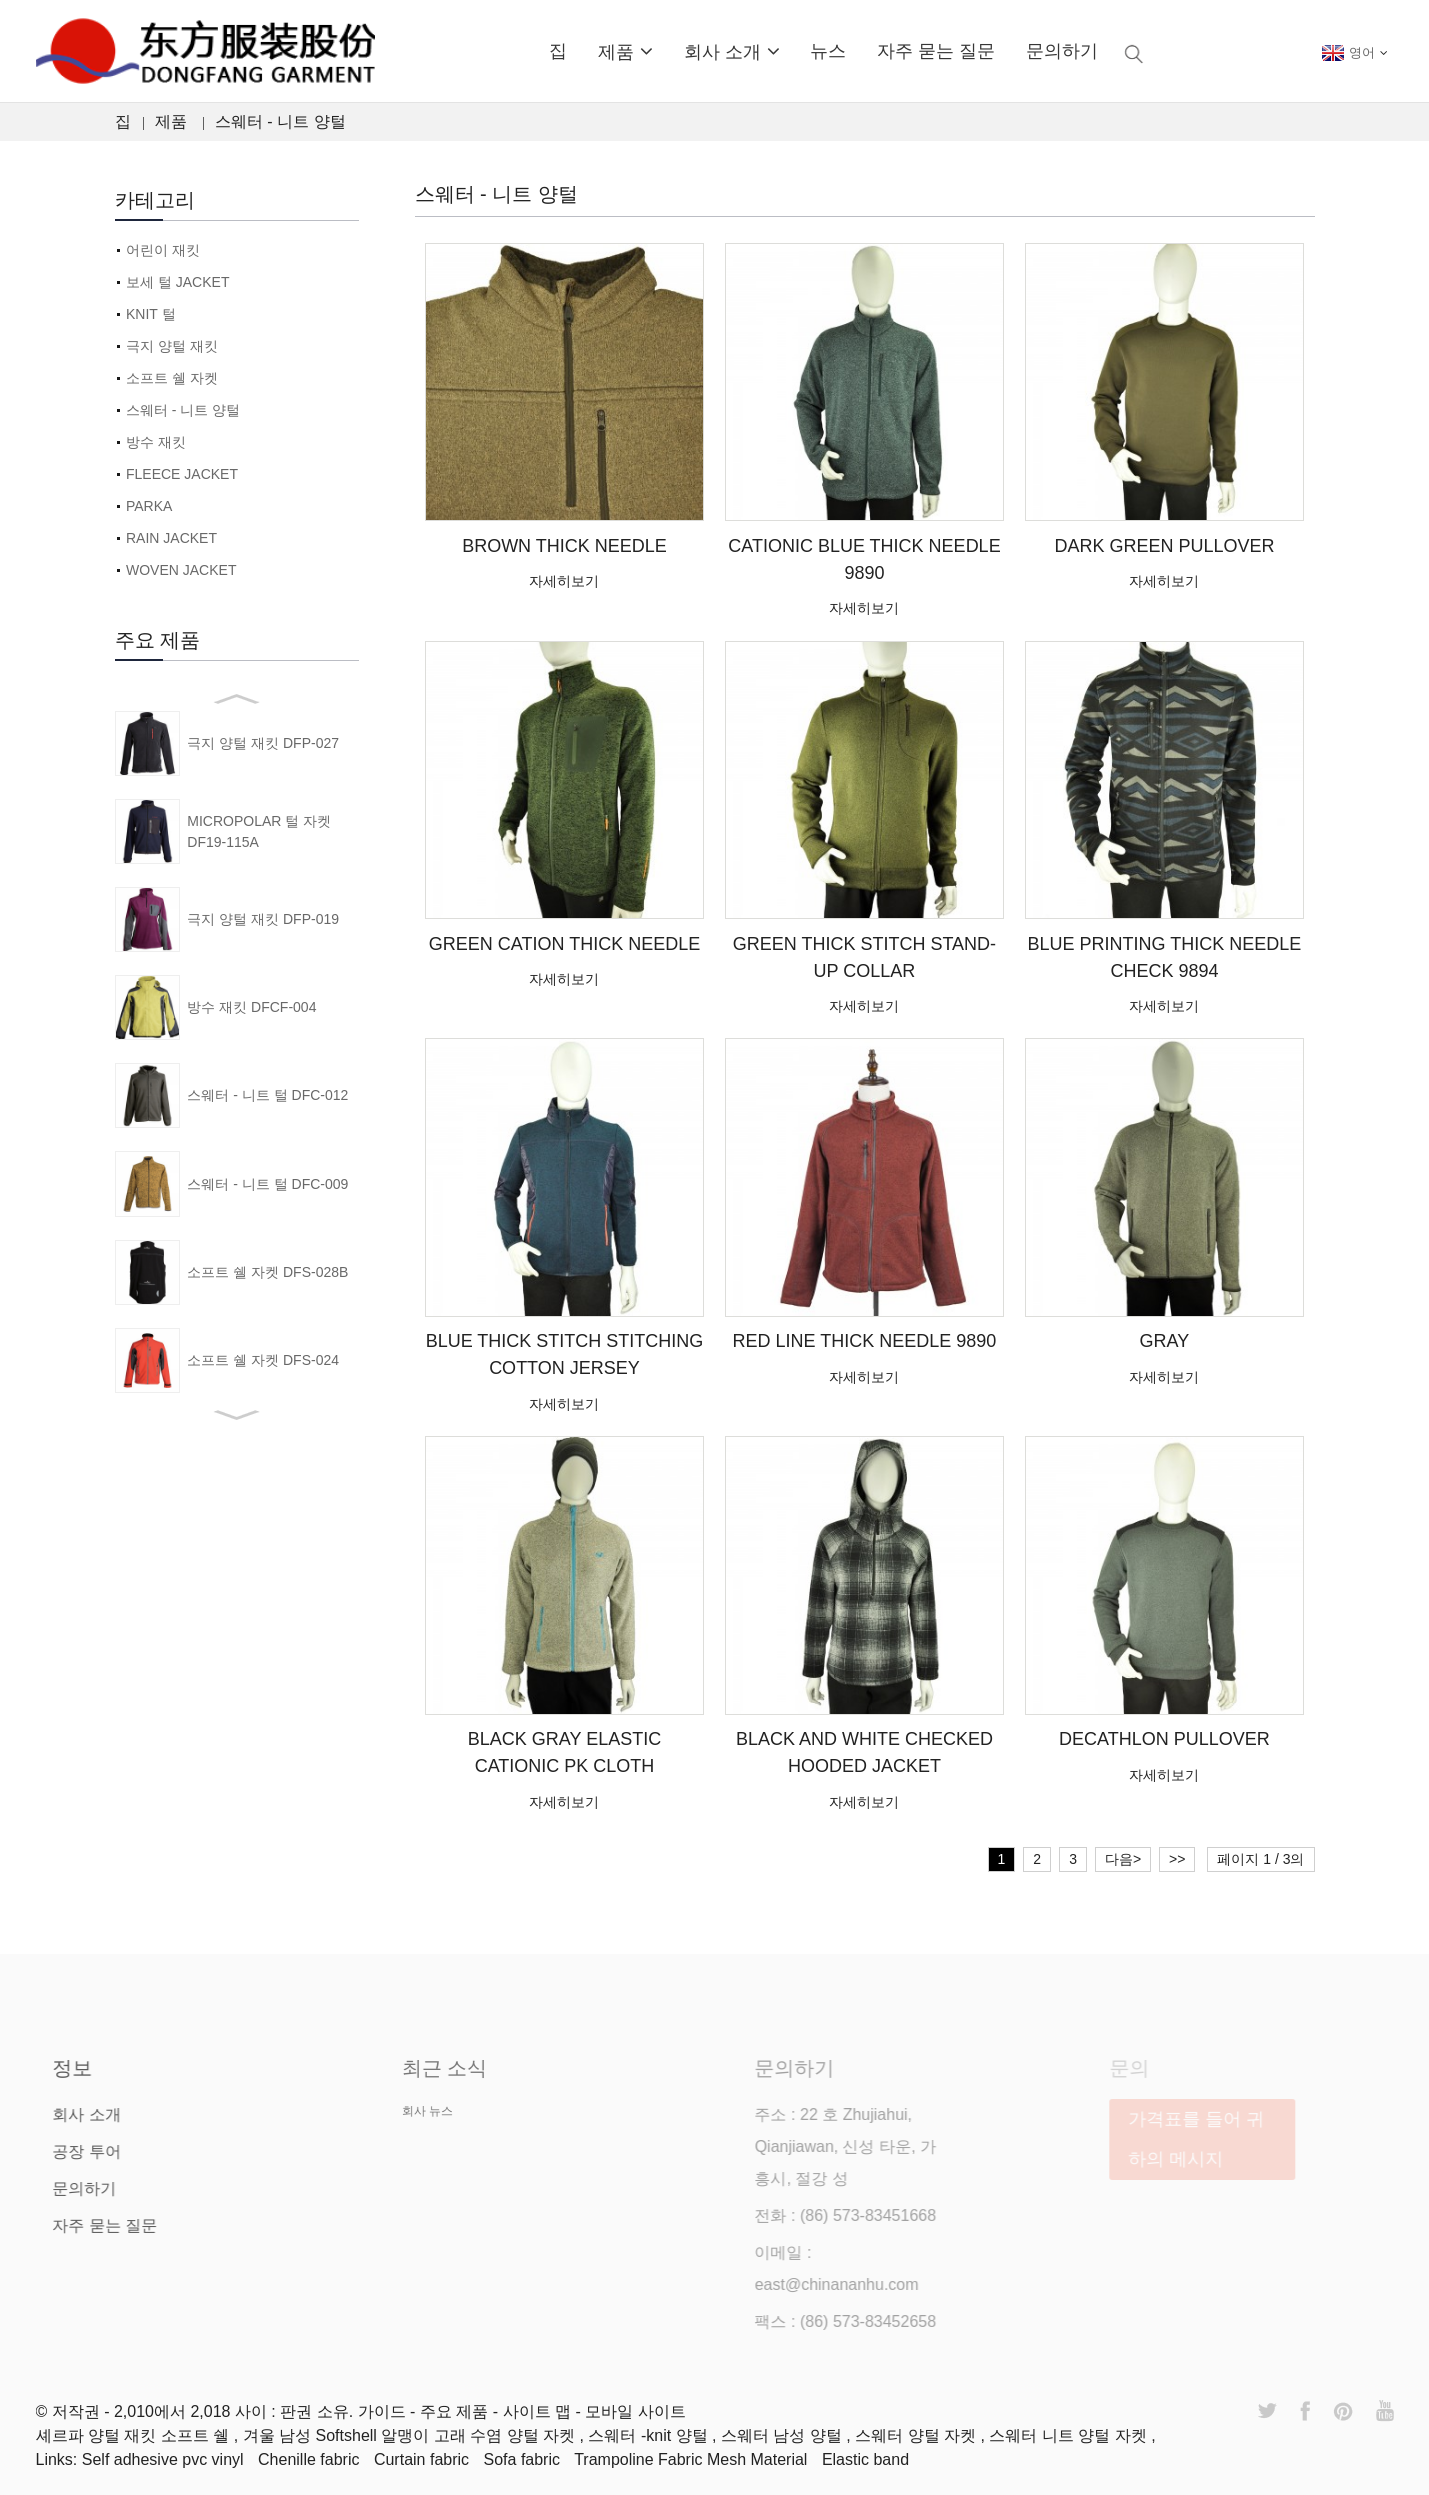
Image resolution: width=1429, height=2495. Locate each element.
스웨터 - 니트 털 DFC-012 (267, 1095)
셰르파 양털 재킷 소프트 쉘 (135, 2435)
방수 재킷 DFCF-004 (251, 1007)
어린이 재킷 (163, 250)
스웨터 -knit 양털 (650, 2435)
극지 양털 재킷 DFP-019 (263, 919)
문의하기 (1062, 51)
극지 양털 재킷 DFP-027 (263, 743)
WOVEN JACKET (181, 570)
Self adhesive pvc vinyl (163, 2459)
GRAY (1165, 1341)
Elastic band (865, 2459)
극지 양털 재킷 (172, 346)
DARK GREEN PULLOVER (1164, 546)
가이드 (384, 2411)
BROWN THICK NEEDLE (564, 546)
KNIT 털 (151, 314)
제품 (625, 51)
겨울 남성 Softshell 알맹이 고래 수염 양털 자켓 (411, 2435)
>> (1177, 1859)
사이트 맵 (539, 2411)
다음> (1123, 1859)
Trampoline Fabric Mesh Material (690, 2459)
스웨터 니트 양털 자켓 (1070, 2435)
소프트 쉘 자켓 (172, 378)
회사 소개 (732, 51)
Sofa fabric (522, 2459)
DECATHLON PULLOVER (1164, 1739)
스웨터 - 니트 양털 (280, 121)
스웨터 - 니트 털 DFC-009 (267, 1184)
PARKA (149, 506)
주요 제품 (456, 2411)
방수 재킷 (156, 442)
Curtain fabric (421, 2459)
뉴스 (828, 51)
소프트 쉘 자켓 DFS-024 (263, 1360)
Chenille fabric (308, 2459)
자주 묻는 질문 (936, 51)
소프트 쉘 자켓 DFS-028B (267, 1272)
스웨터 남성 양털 (783, 2435)
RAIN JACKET (171, 538)
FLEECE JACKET (182, 474)
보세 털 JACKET (177, 282)
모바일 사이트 (635, 2411)
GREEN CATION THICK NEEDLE (564, 944)
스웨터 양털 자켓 (917, 2435)
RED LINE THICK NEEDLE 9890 (865, 1341)
